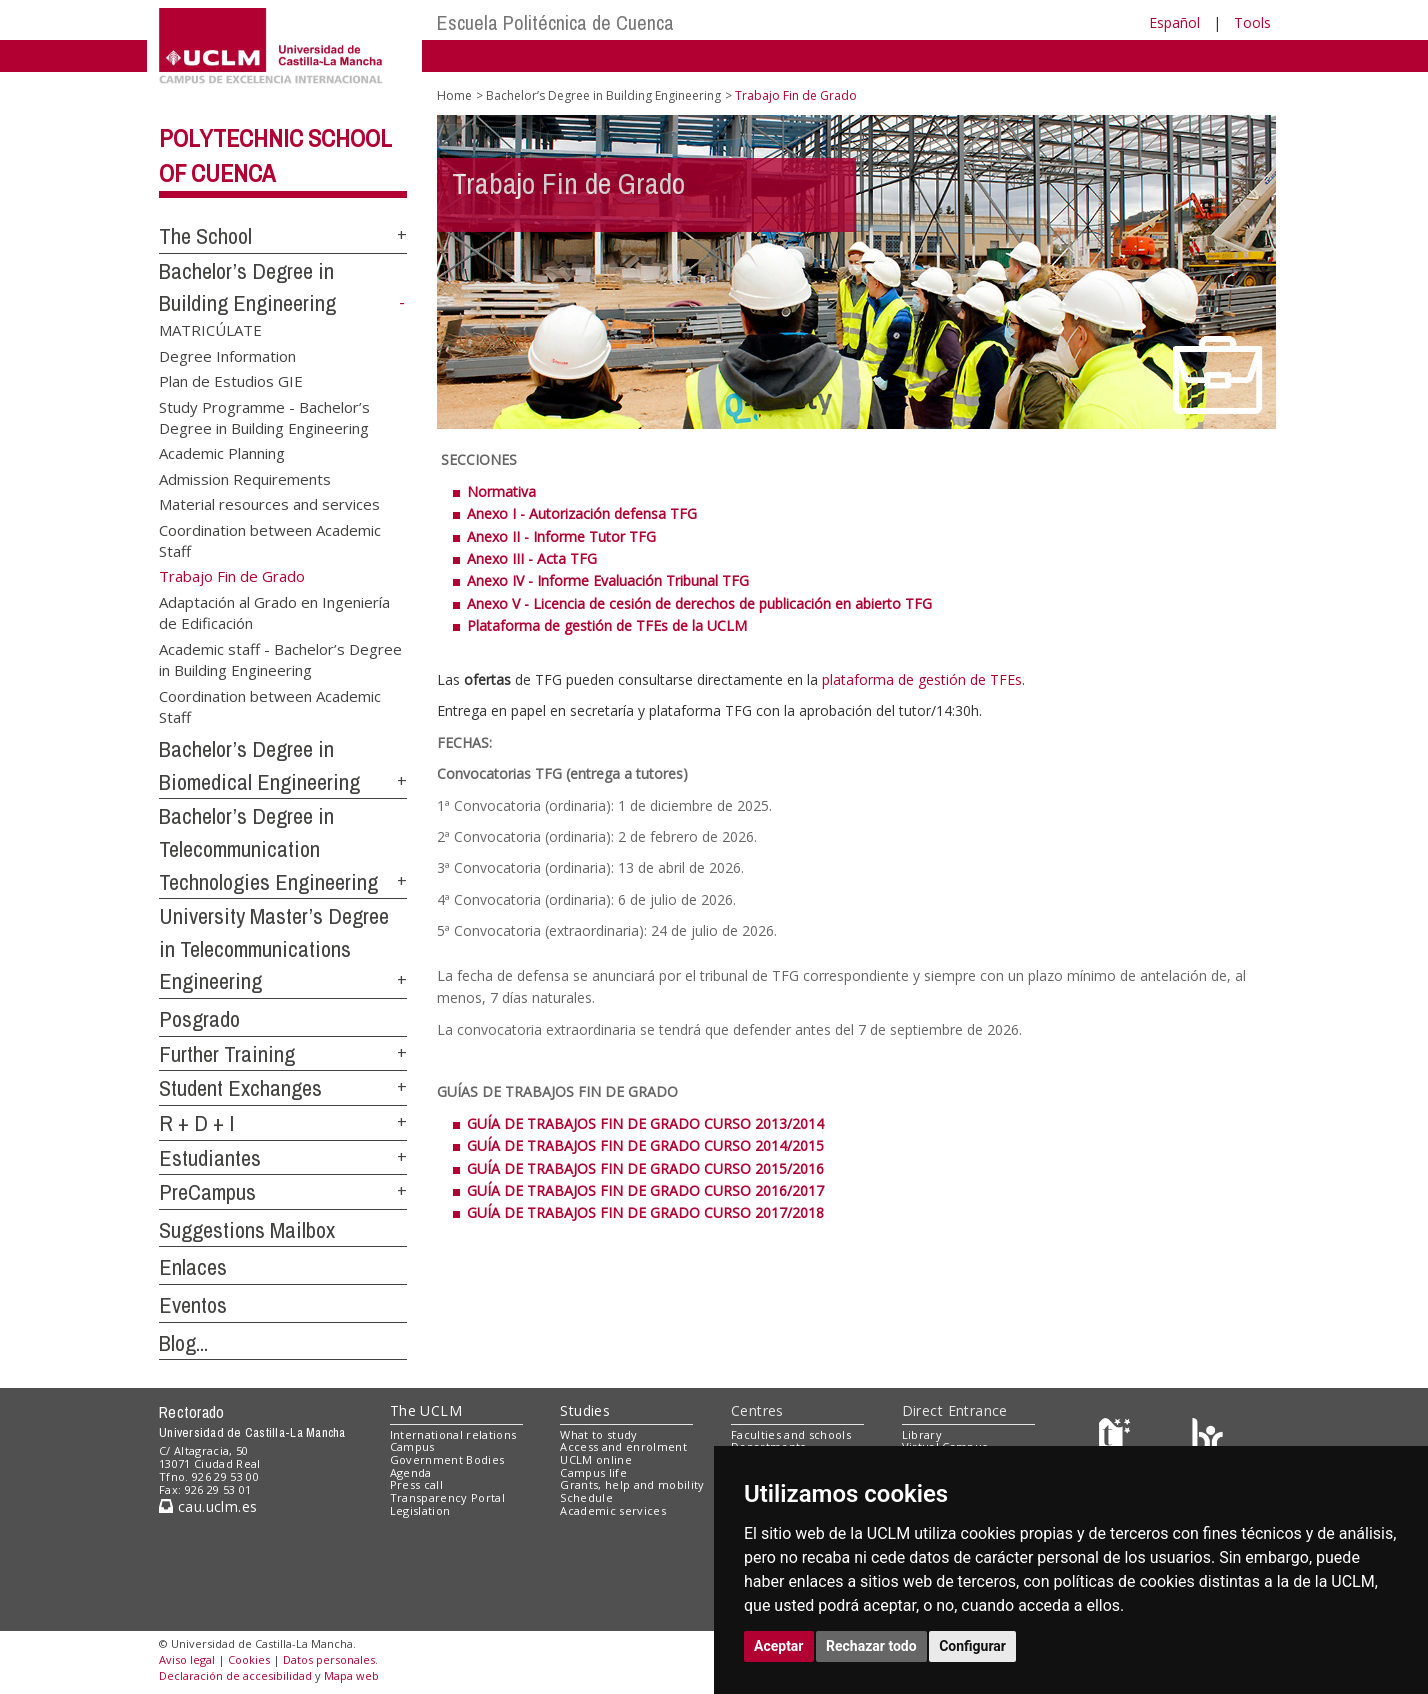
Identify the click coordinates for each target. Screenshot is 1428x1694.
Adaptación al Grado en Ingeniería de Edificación (274, 612)
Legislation (420, 1510)
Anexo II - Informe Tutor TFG (561, 536)
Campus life (593, 1472)
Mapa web (351, 1675)
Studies (585, 1410)
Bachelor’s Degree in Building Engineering (603, 95)
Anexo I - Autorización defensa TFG (582, 513)
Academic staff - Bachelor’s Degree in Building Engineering (280, 658)
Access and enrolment (623, 1446)
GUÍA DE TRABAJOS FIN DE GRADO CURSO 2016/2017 (645, 1190)
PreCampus (207, 1192)
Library (922, 1434)
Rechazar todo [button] (871, 1646)
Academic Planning (222, 453)
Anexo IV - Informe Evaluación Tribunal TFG (608, 580)
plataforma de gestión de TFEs (922, 679)
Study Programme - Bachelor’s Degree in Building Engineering (264, 416)
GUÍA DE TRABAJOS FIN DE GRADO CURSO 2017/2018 (645, 1212)
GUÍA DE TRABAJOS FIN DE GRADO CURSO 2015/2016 (645, 1168)
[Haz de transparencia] (1117, 1438)
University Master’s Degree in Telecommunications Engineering (274, 948)
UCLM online (596, 1459)
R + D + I (197, 1123)
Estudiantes (210, 1158)
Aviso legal (187, 1659)
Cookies (249, 1659)
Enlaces (193, 1267)
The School (205, 236)
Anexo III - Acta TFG (532, 558)
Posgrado (199, 1019)
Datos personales (329, 1659)
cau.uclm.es (208, 1506)
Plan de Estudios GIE (231, 381)
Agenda (411, 1472)
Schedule (586, 1497)
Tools (1252, 22)
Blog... (183, 1343)
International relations (453, 1434)
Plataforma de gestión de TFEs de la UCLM (607, 625)
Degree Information (227, 355)
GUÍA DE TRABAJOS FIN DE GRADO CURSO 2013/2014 (647, 1123)
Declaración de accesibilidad (235, 1675)
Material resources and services (269, 504)
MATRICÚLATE (210, 330)
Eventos (193, 1305)
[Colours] (1207, 1438)
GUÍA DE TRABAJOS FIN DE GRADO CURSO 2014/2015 (647, 1145)
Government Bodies (447, 1459)
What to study (598, 1434)
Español (1174, 22)
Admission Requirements (245, 478)
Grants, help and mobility (632, 1484)
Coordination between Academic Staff (270, 539)
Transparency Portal (447, 1497)
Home (454, 95)
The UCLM (426, 1410)
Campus (412, 1446)
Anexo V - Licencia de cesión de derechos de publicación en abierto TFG (699, 603)
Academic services (613, 1510)
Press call (416, 1484)
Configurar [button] (972, 1646)
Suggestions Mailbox (247, 1230)
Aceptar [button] (779, 1646)
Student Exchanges (240, 1088)
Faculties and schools (791, 1434)
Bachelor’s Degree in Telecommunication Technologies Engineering (268, 848)
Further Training (227, 1054)
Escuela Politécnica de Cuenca (555, 22)
